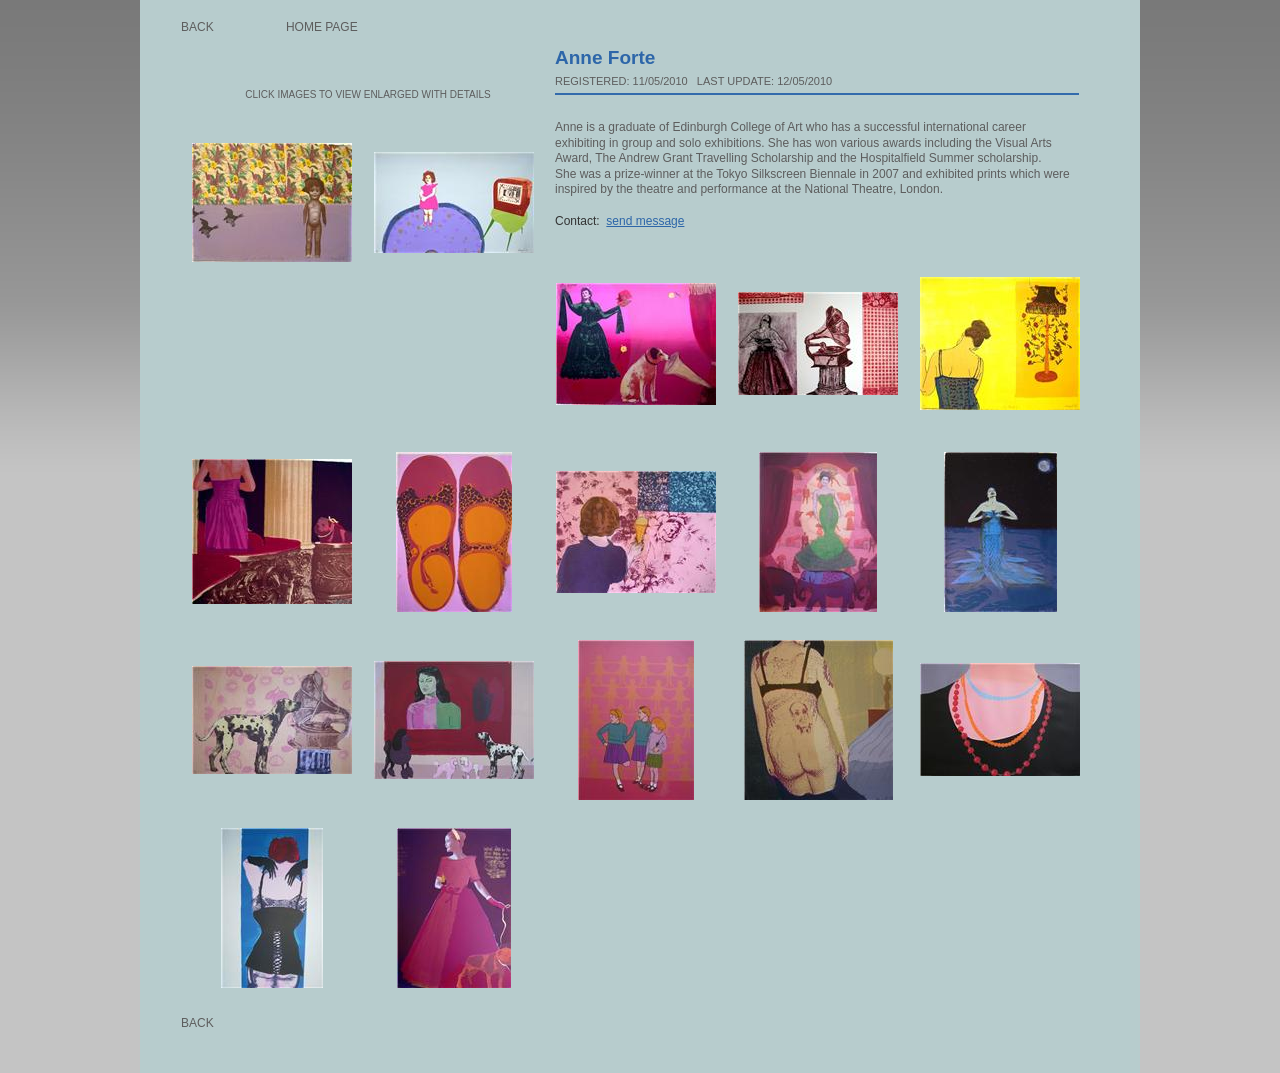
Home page (322, 27)
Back (197, 27)
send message (645, 221)
